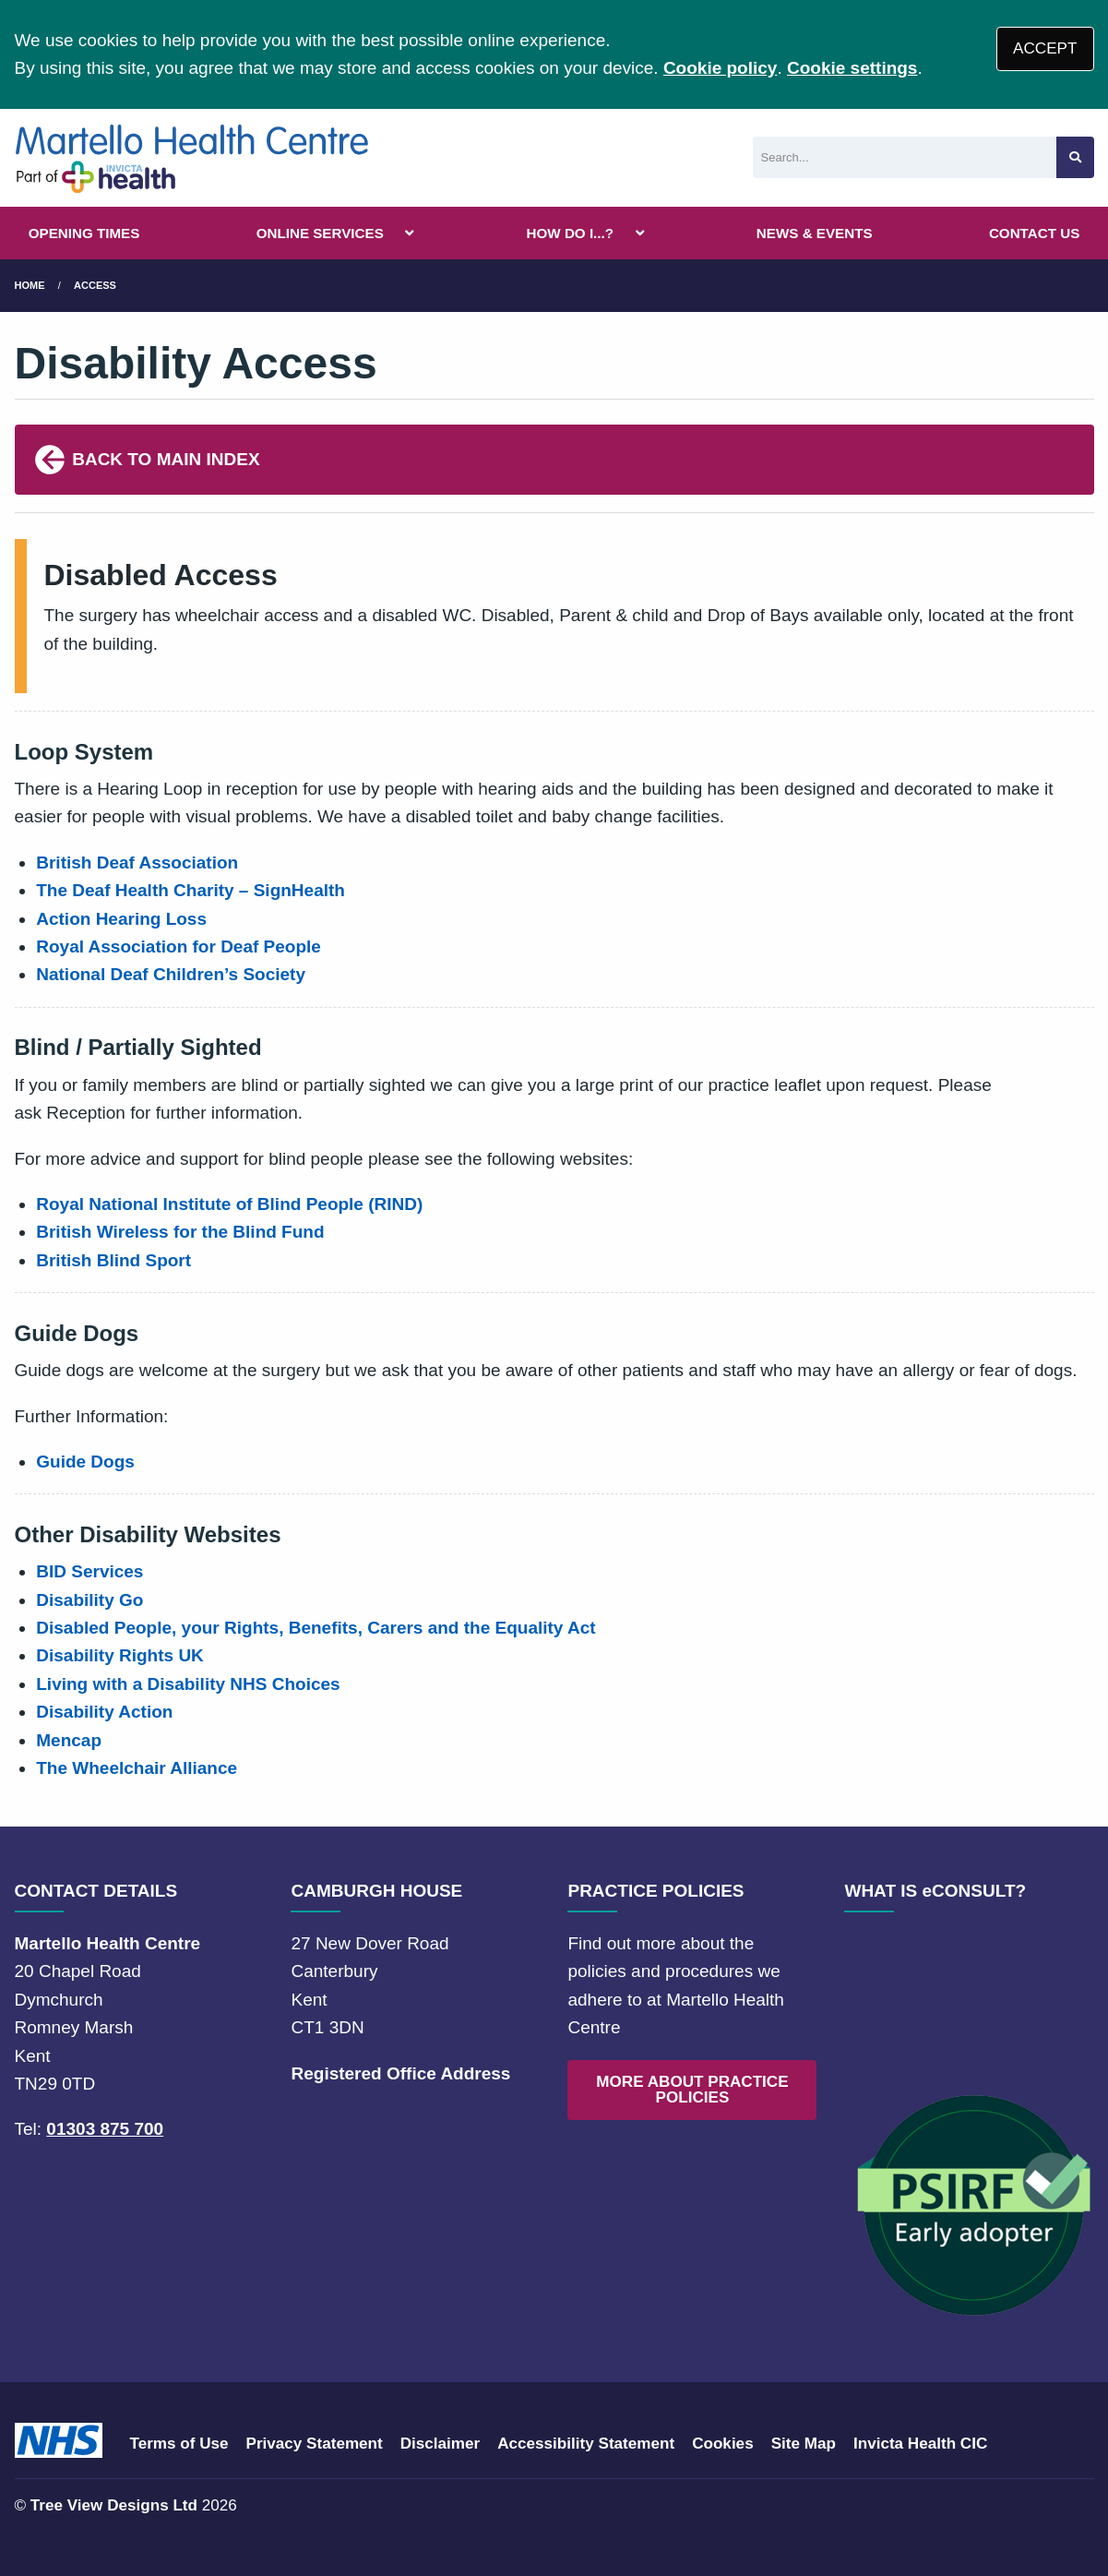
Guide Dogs (85, 1461)
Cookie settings (852, 68)
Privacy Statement (314, 2443)
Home (30, 285)
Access (95, 285)
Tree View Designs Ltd (113, 2505)
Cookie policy (720, 68)
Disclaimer (440, 2443)
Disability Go (89, 1600)
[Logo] (193, 158)
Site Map (803, 2443)
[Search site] (1075, 157)
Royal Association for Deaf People (178, 946)
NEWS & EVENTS (815, 233)
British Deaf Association (137, 862)
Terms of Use (179, 2443)
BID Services (89, 1571)
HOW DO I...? (570, 233)
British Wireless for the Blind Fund (180, 1231)
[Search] (904, 157)
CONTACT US (1034, 233)
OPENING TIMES (84, 233)
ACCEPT (1045, 48)
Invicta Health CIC (920, 2443)
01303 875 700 (104, 2129)
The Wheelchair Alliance (136, 1768)
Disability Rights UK (120, 1655)
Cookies (723, 2443)
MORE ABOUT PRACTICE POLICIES (692, 2089)
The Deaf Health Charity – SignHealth (190, 890)
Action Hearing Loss (121, 919)
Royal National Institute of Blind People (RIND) (229, 1204)
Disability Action (104, 1711)
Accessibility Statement (585, 2443)
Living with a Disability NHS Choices (188, 1684)
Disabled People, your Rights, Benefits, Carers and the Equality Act (315, 1627)
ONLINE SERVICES (320, 233)
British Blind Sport (113, 1260)
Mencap (68, 1740)
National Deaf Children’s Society (170, 974)
